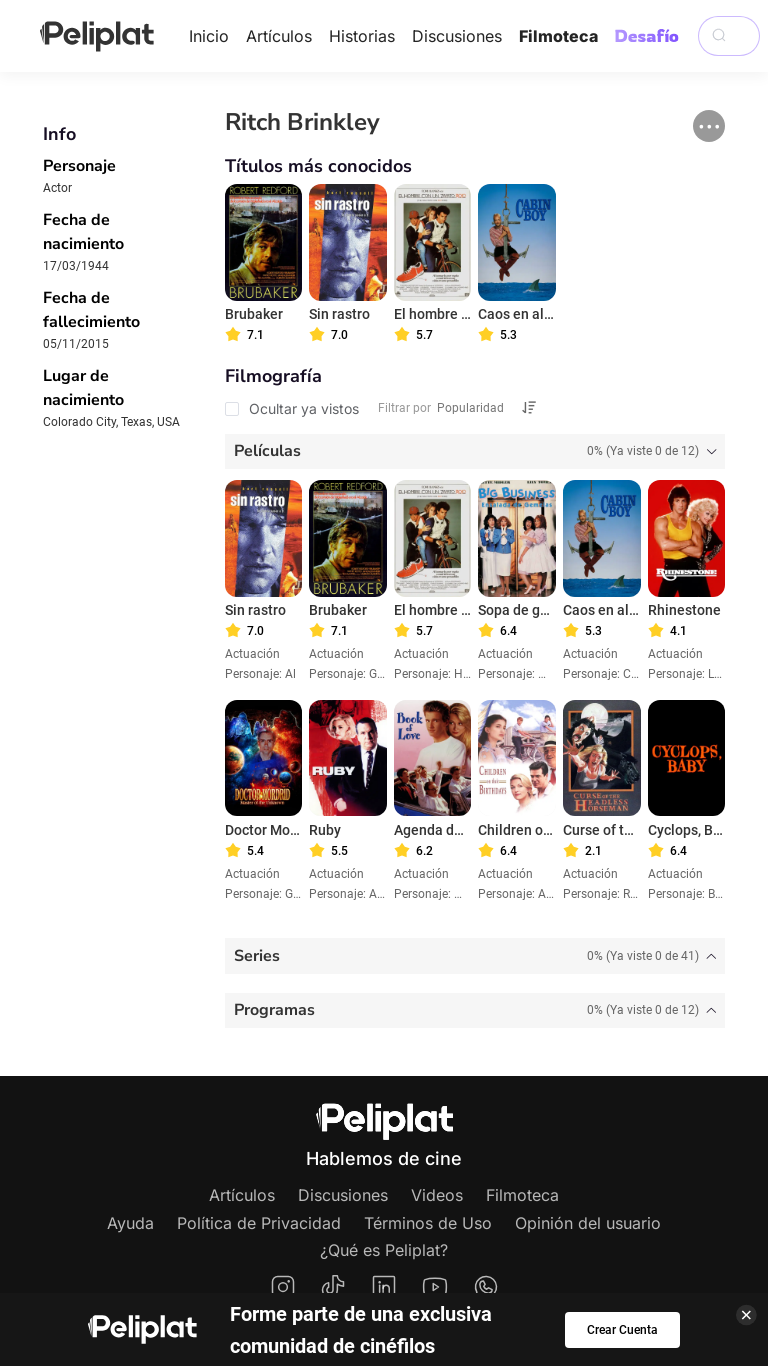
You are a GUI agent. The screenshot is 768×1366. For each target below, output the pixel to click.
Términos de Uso (428, 1223)
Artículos (279, 36)
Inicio (209, 36)
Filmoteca (558, 36)
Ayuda (130, 1223)
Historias (362, 36)
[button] (709, 126)
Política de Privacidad (259, 1223)
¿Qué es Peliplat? (384, 1250)
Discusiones (457, 36)
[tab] (475, 451)
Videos (437, 1195)
